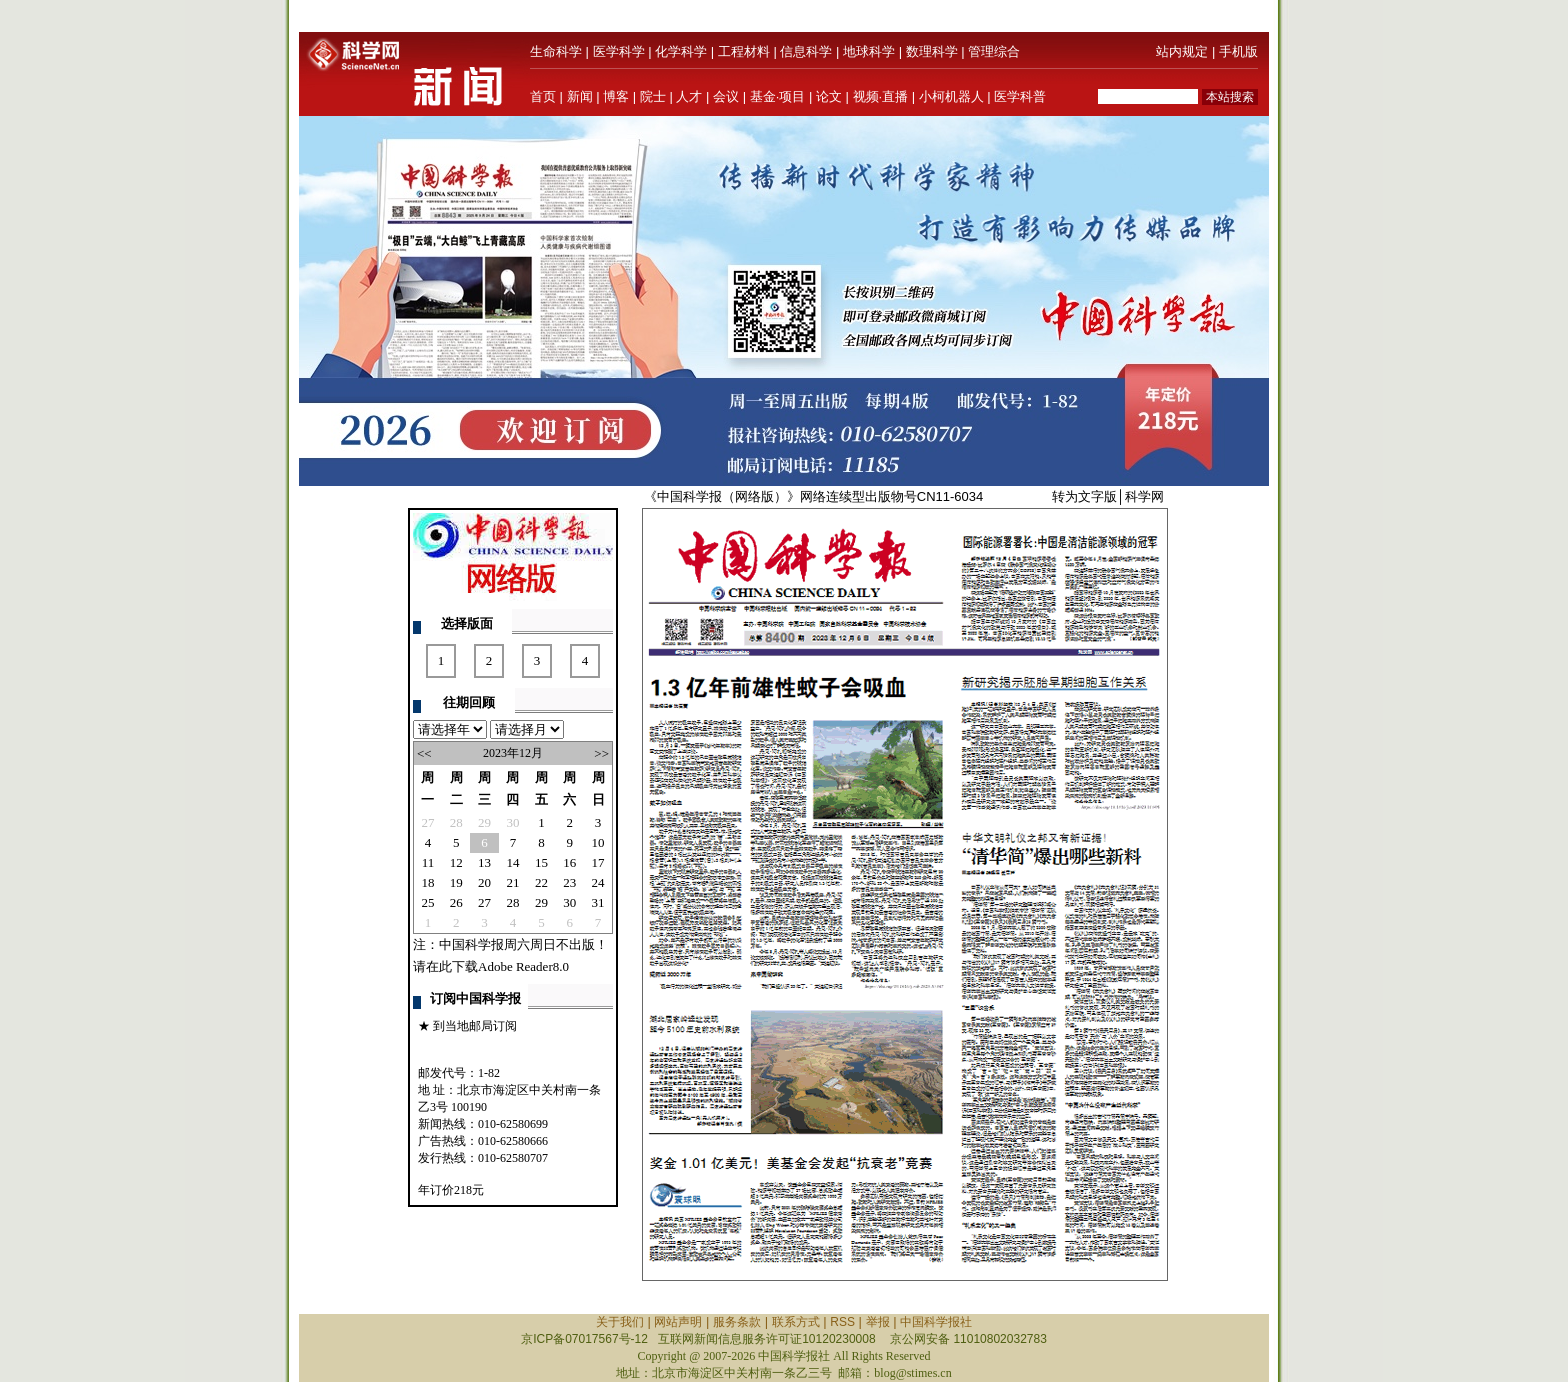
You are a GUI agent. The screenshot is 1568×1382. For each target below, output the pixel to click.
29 (484, 822)
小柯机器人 (951, 96)
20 (484, 882)
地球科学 (869, 51)
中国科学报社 (936, 1322)
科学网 (1144, 496)
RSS (842, 1322)
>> (601, 753)
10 (598, 842)
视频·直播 (881, 96)
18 (427, 882)
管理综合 (994, 51)
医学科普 (1020, 96)
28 (456, 822)
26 (456, 902)
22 (541, 882)
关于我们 (620, 1322)
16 (569, 862)
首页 (543, 96)
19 (456, 882)
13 (484, 862)
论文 (829, 96)
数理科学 (932, 51)
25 (427, 902)
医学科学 (619, 51)
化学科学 (681, 51)
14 (512, 862)
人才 (689, 96)
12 (456, 862)
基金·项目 (778, 96)
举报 (878, 1322)
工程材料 (744, 51)
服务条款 (737, 1322)
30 (512, 822)
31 (598, 902)
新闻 (580, 96)
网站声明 (678, 1322)
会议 (726, 96)
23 (569, 882)
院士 (653, 96)
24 (598, 882)
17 (598, 862)
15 (541, 862)
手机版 (1238, 51)
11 (428, 862)
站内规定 (1182, 51)
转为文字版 (1084, 496)
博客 (616, 96)
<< (424, 753)
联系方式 (796, 1322)
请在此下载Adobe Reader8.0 (491, 966)
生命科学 (556, 51)
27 (427, 822)
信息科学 (806, 51)
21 (512, 882)
